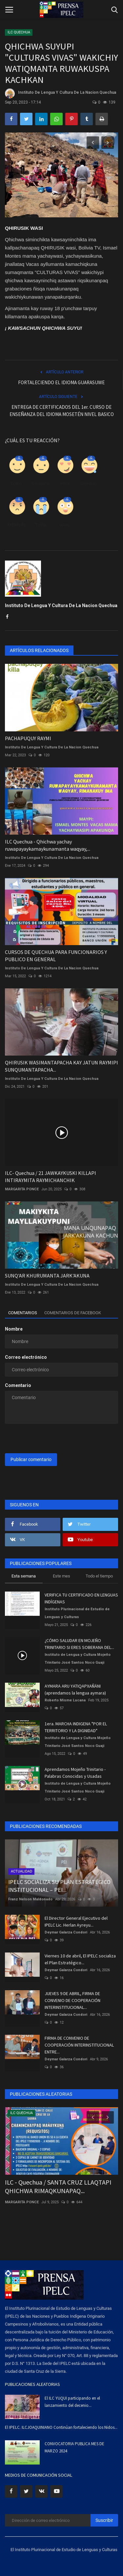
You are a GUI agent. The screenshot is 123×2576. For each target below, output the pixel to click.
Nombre (14, 1329)
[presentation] (46, 1439)
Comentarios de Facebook (72, 1312)
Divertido (88, 483)
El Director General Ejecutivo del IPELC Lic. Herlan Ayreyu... (76, 1921)
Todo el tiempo (99, 1576)
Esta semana (23, 1576)
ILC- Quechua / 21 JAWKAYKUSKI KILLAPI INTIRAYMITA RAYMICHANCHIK (50, 1176)
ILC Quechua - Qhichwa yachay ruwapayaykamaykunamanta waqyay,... (47, 845)
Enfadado (16, 524)
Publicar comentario (30, 1459)
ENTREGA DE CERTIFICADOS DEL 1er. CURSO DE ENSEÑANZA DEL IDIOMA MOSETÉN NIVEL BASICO (62, 410)
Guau (65, 524)
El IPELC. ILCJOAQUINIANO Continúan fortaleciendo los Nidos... (61, 2427)
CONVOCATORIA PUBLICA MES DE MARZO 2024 (74, 2447)
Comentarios (22, 1312)
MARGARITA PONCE (22, 1189)
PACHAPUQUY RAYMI (28, 738)
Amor (65, 483)
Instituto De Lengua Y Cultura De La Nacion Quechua (60, 93)
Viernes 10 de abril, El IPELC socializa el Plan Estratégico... (80, 1959)
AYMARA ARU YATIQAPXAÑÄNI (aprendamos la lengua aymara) (75, 1689)
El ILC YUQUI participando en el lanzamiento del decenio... (72, 2401)
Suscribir (104, 2520)
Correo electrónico (26, 1357)
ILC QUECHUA (19, 32)
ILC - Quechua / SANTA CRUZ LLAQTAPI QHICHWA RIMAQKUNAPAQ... (58, 2186)
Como (16, 483)
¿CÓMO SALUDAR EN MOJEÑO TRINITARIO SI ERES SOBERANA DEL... (79, 1643)
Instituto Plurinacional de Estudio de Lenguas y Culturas (77, 1613)
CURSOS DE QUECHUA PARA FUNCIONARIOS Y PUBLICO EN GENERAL (56, 955)
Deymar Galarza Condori (66, 1932)
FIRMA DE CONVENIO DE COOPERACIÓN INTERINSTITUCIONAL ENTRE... (79, 2045)
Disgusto (40, 483)
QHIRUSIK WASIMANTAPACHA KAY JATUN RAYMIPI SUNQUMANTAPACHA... (61, 1066)
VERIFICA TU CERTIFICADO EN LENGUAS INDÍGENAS (81, 1598)
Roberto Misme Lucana (65, 1700)
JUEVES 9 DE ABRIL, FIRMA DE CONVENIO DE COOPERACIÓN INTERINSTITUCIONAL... (72, 2000)
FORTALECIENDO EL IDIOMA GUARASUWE (61, 382)
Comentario (18, 1385)
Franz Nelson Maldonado (30, 1899)
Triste (40, 524)
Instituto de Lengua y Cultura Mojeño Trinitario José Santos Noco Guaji (78, 1659)
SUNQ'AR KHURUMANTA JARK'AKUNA (47, 1275)
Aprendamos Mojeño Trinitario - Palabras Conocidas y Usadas (75, 1772)
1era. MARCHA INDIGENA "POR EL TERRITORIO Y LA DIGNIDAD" (76, 1727)
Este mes (61, 1576)
